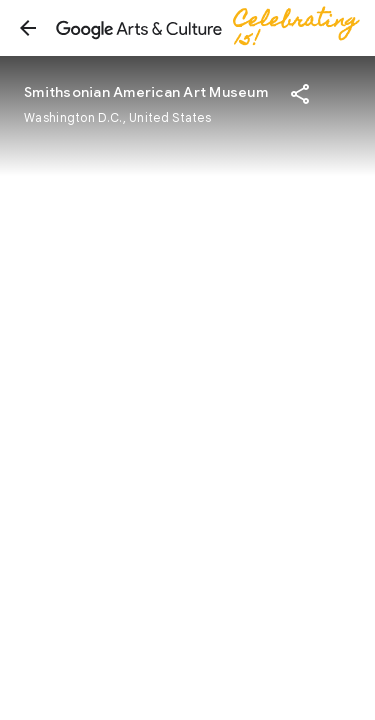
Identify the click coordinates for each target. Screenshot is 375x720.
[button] (28, 28)
